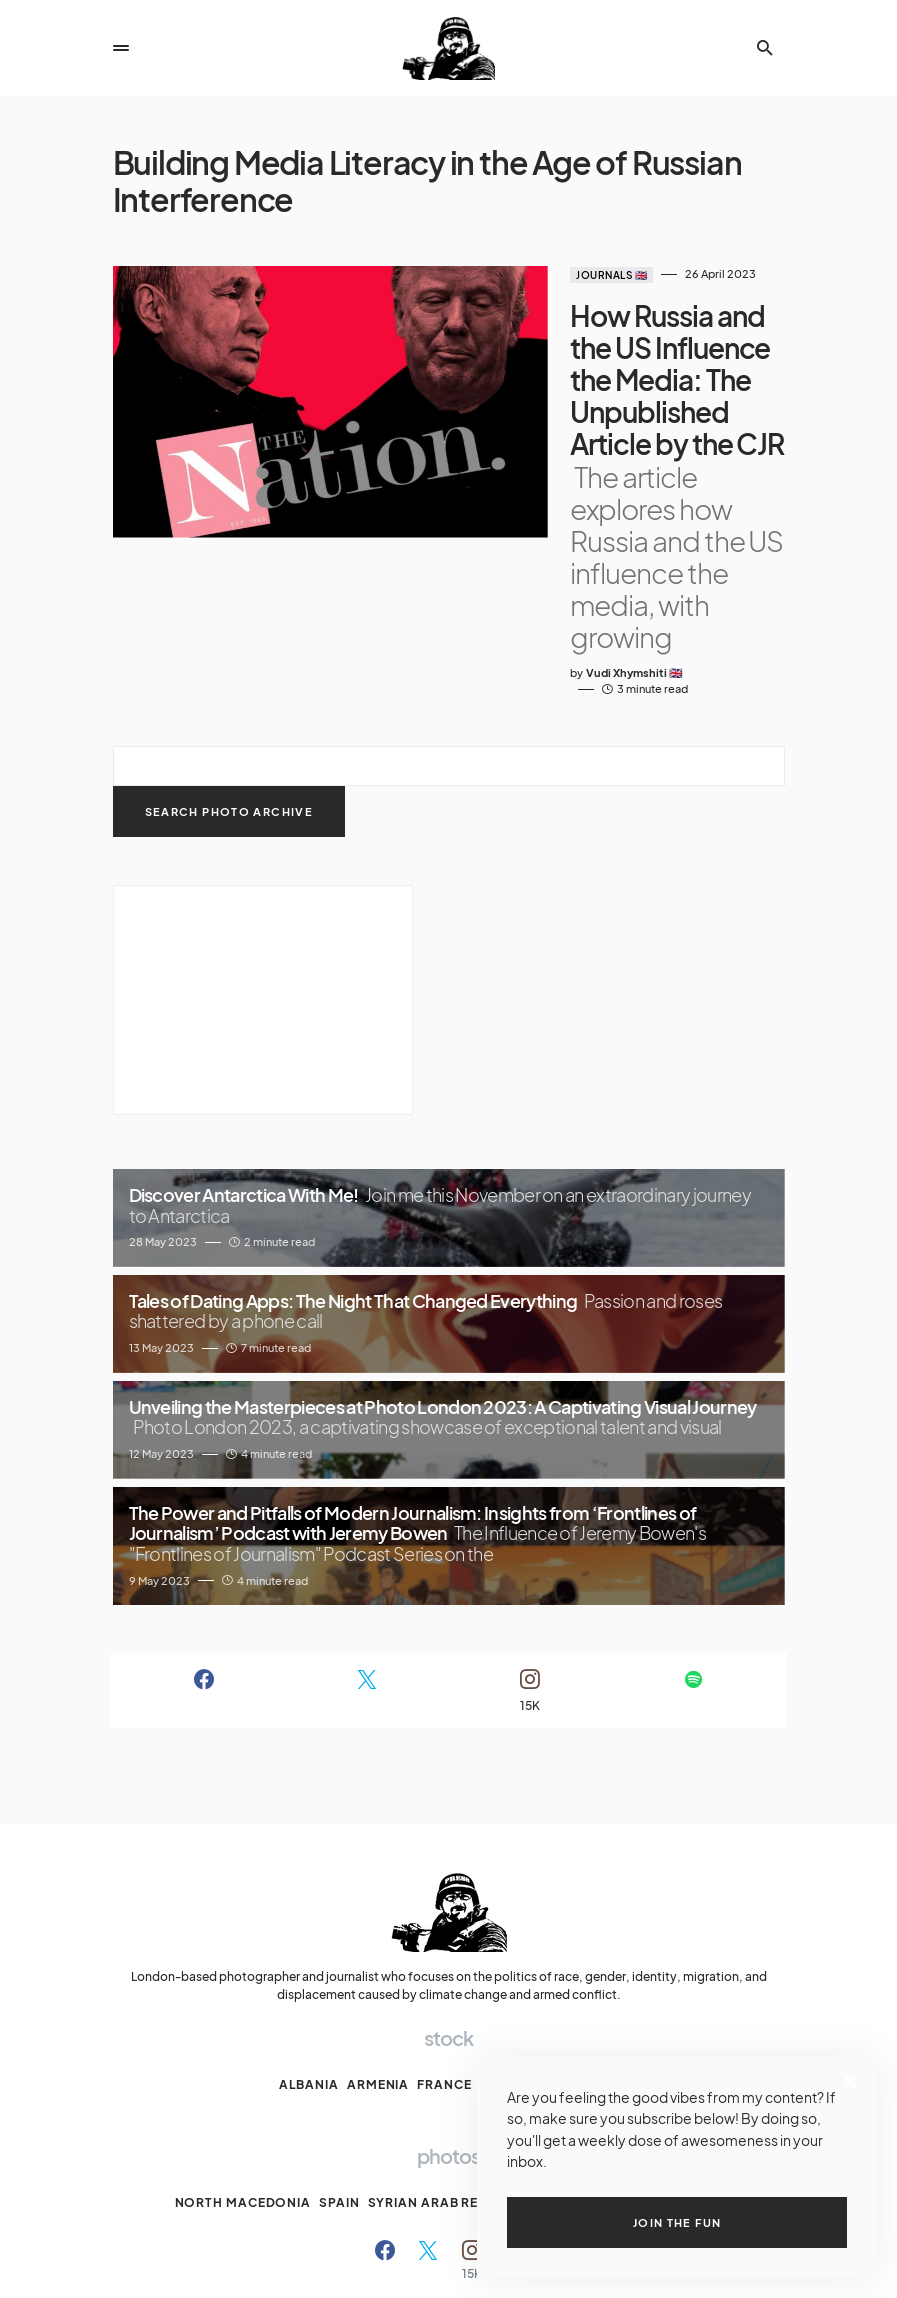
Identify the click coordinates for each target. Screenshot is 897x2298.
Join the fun (677, 2222)
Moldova (582, 1944)
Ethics (380, 2264)
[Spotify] (693, 1550)
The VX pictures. (468, 2220)
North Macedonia (243, 2062)
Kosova (509, 1944)
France (444, 1944)
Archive (326, 2264)
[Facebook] (204, 1550)
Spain (339, 2062)
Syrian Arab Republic (448, 2062)
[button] (121, 48)
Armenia (378, 1944)
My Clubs (440, 2264)
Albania (309, 1944)
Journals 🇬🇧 (522, 275)
